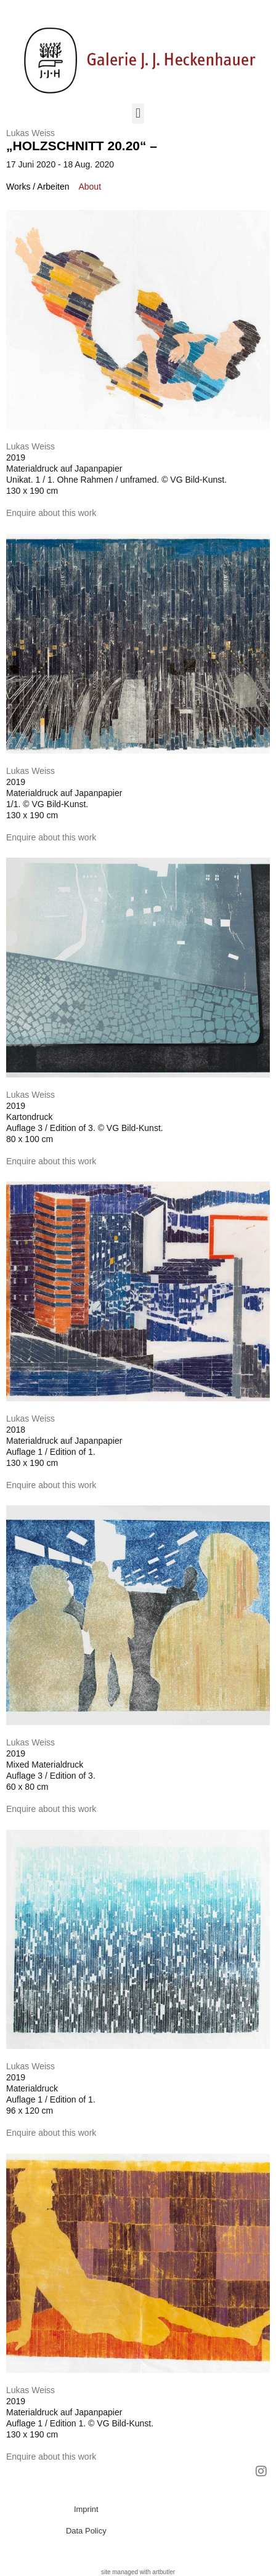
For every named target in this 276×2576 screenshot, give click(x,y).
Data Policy (86, 2530)
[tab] (37, 186)
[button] (138, 113)
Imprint (86, 2509)
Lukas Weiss (30, 133)
